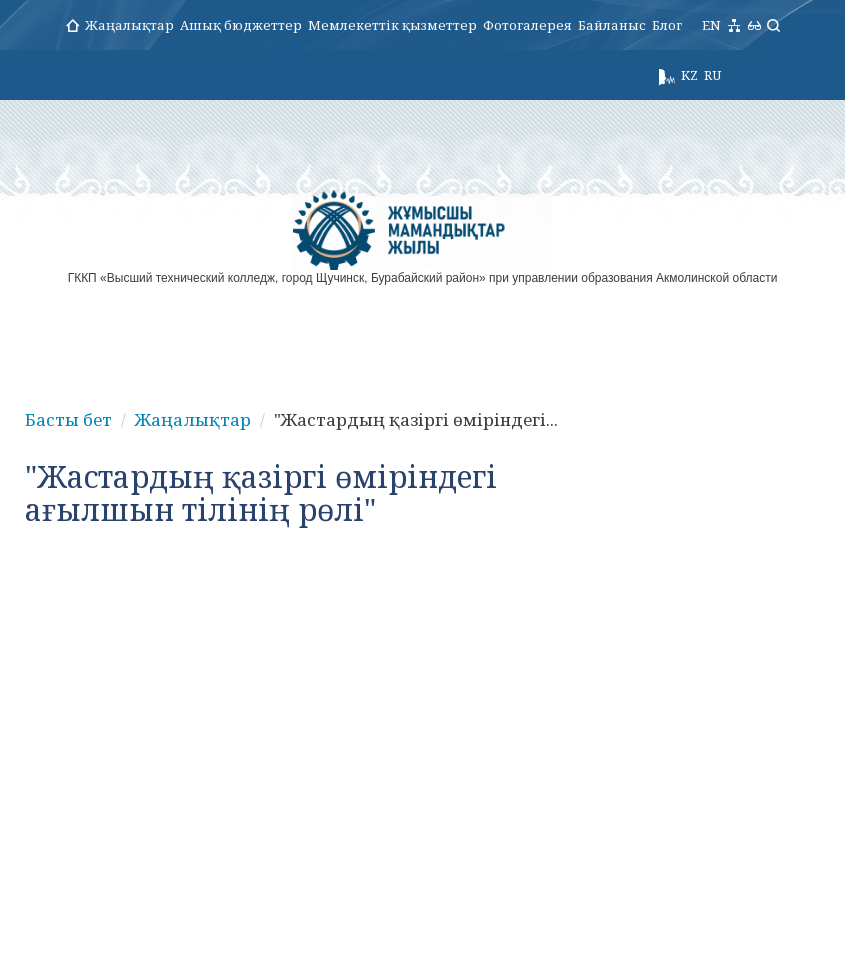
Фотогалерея (527, 25)
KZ (689, 75)
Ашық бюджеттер (241, 25)
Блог (667, 25)
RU (712, 75)
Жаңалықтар (129, 25)
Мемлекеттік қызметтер (392, 25)
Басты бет (68, 419)
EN (711, 25)
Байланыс (612, 25)
